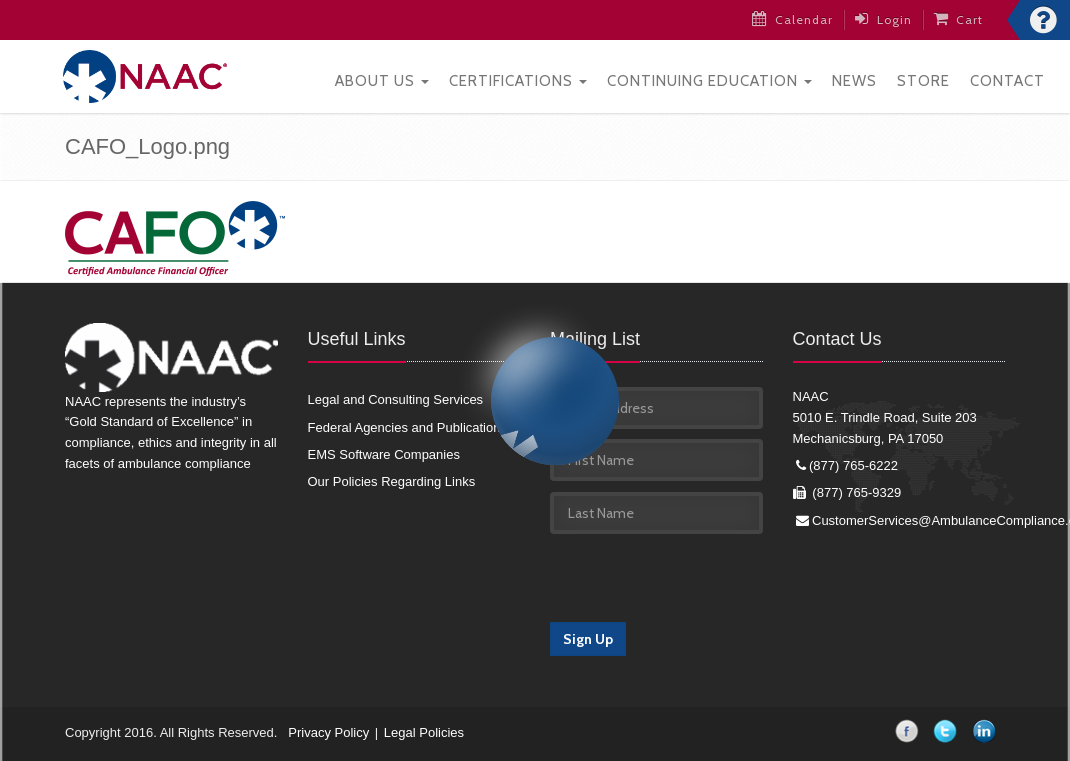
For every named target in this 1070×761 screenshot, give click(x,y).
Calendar (792, 19)
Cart (959, 19)
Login (883, 19)
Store (923, 81)
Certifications (518, 81)
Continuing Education (709, 81)
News (854, 81)
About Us (382, 81)
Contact (1007, 81)
